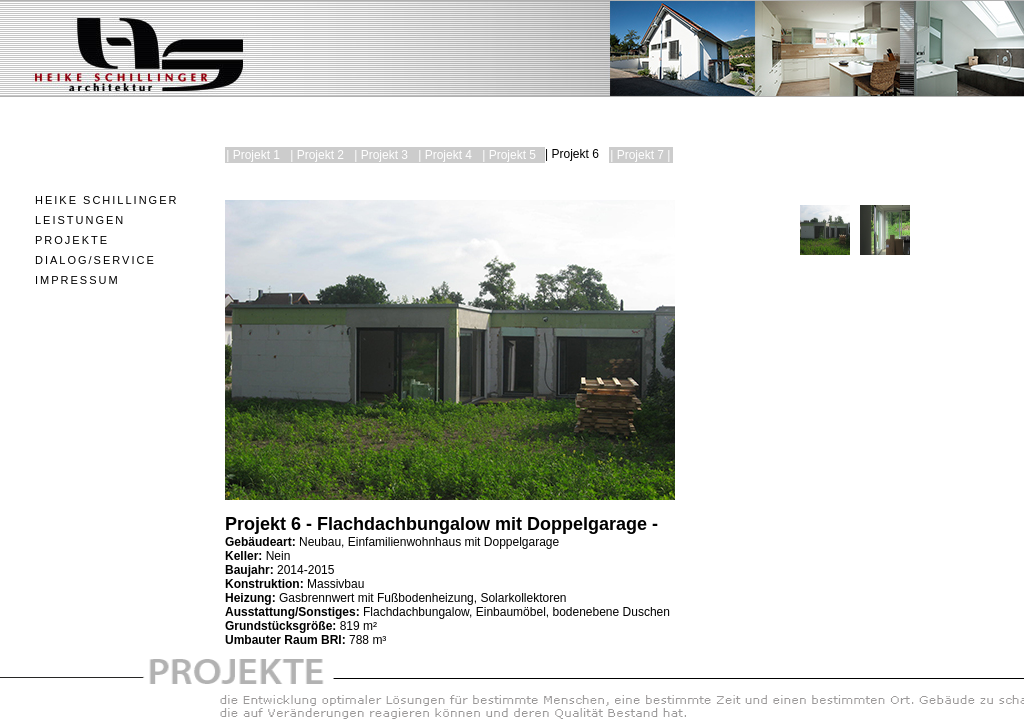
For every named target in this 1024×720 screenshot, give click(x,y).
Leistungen (80, 220)
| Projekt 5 (509, 155)
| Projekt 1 (253, 155)
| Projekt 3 (381, 155)
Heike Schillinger (106, 200)
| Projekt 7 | (640, 155)
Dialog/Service (95, 260)
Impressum (77, 280)
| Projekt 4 (445, 155)
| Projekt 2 (317, 155)
